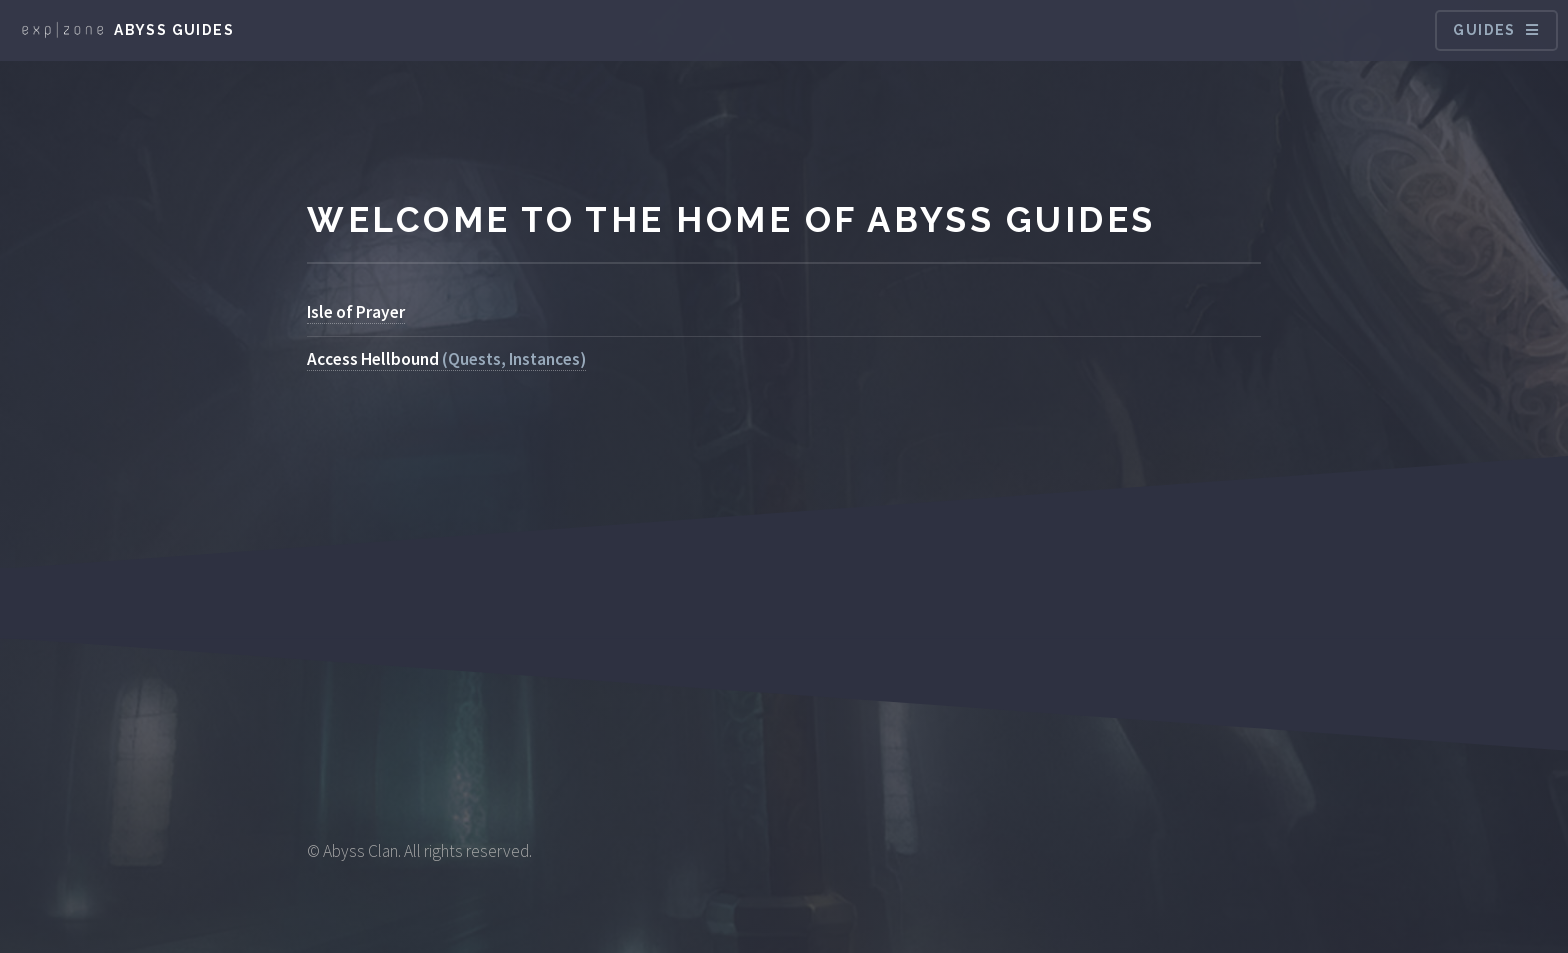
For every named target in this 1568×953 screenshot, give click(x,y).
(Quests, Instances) (446, 359)
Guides (1484, 30)
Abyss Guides (174, 30)
